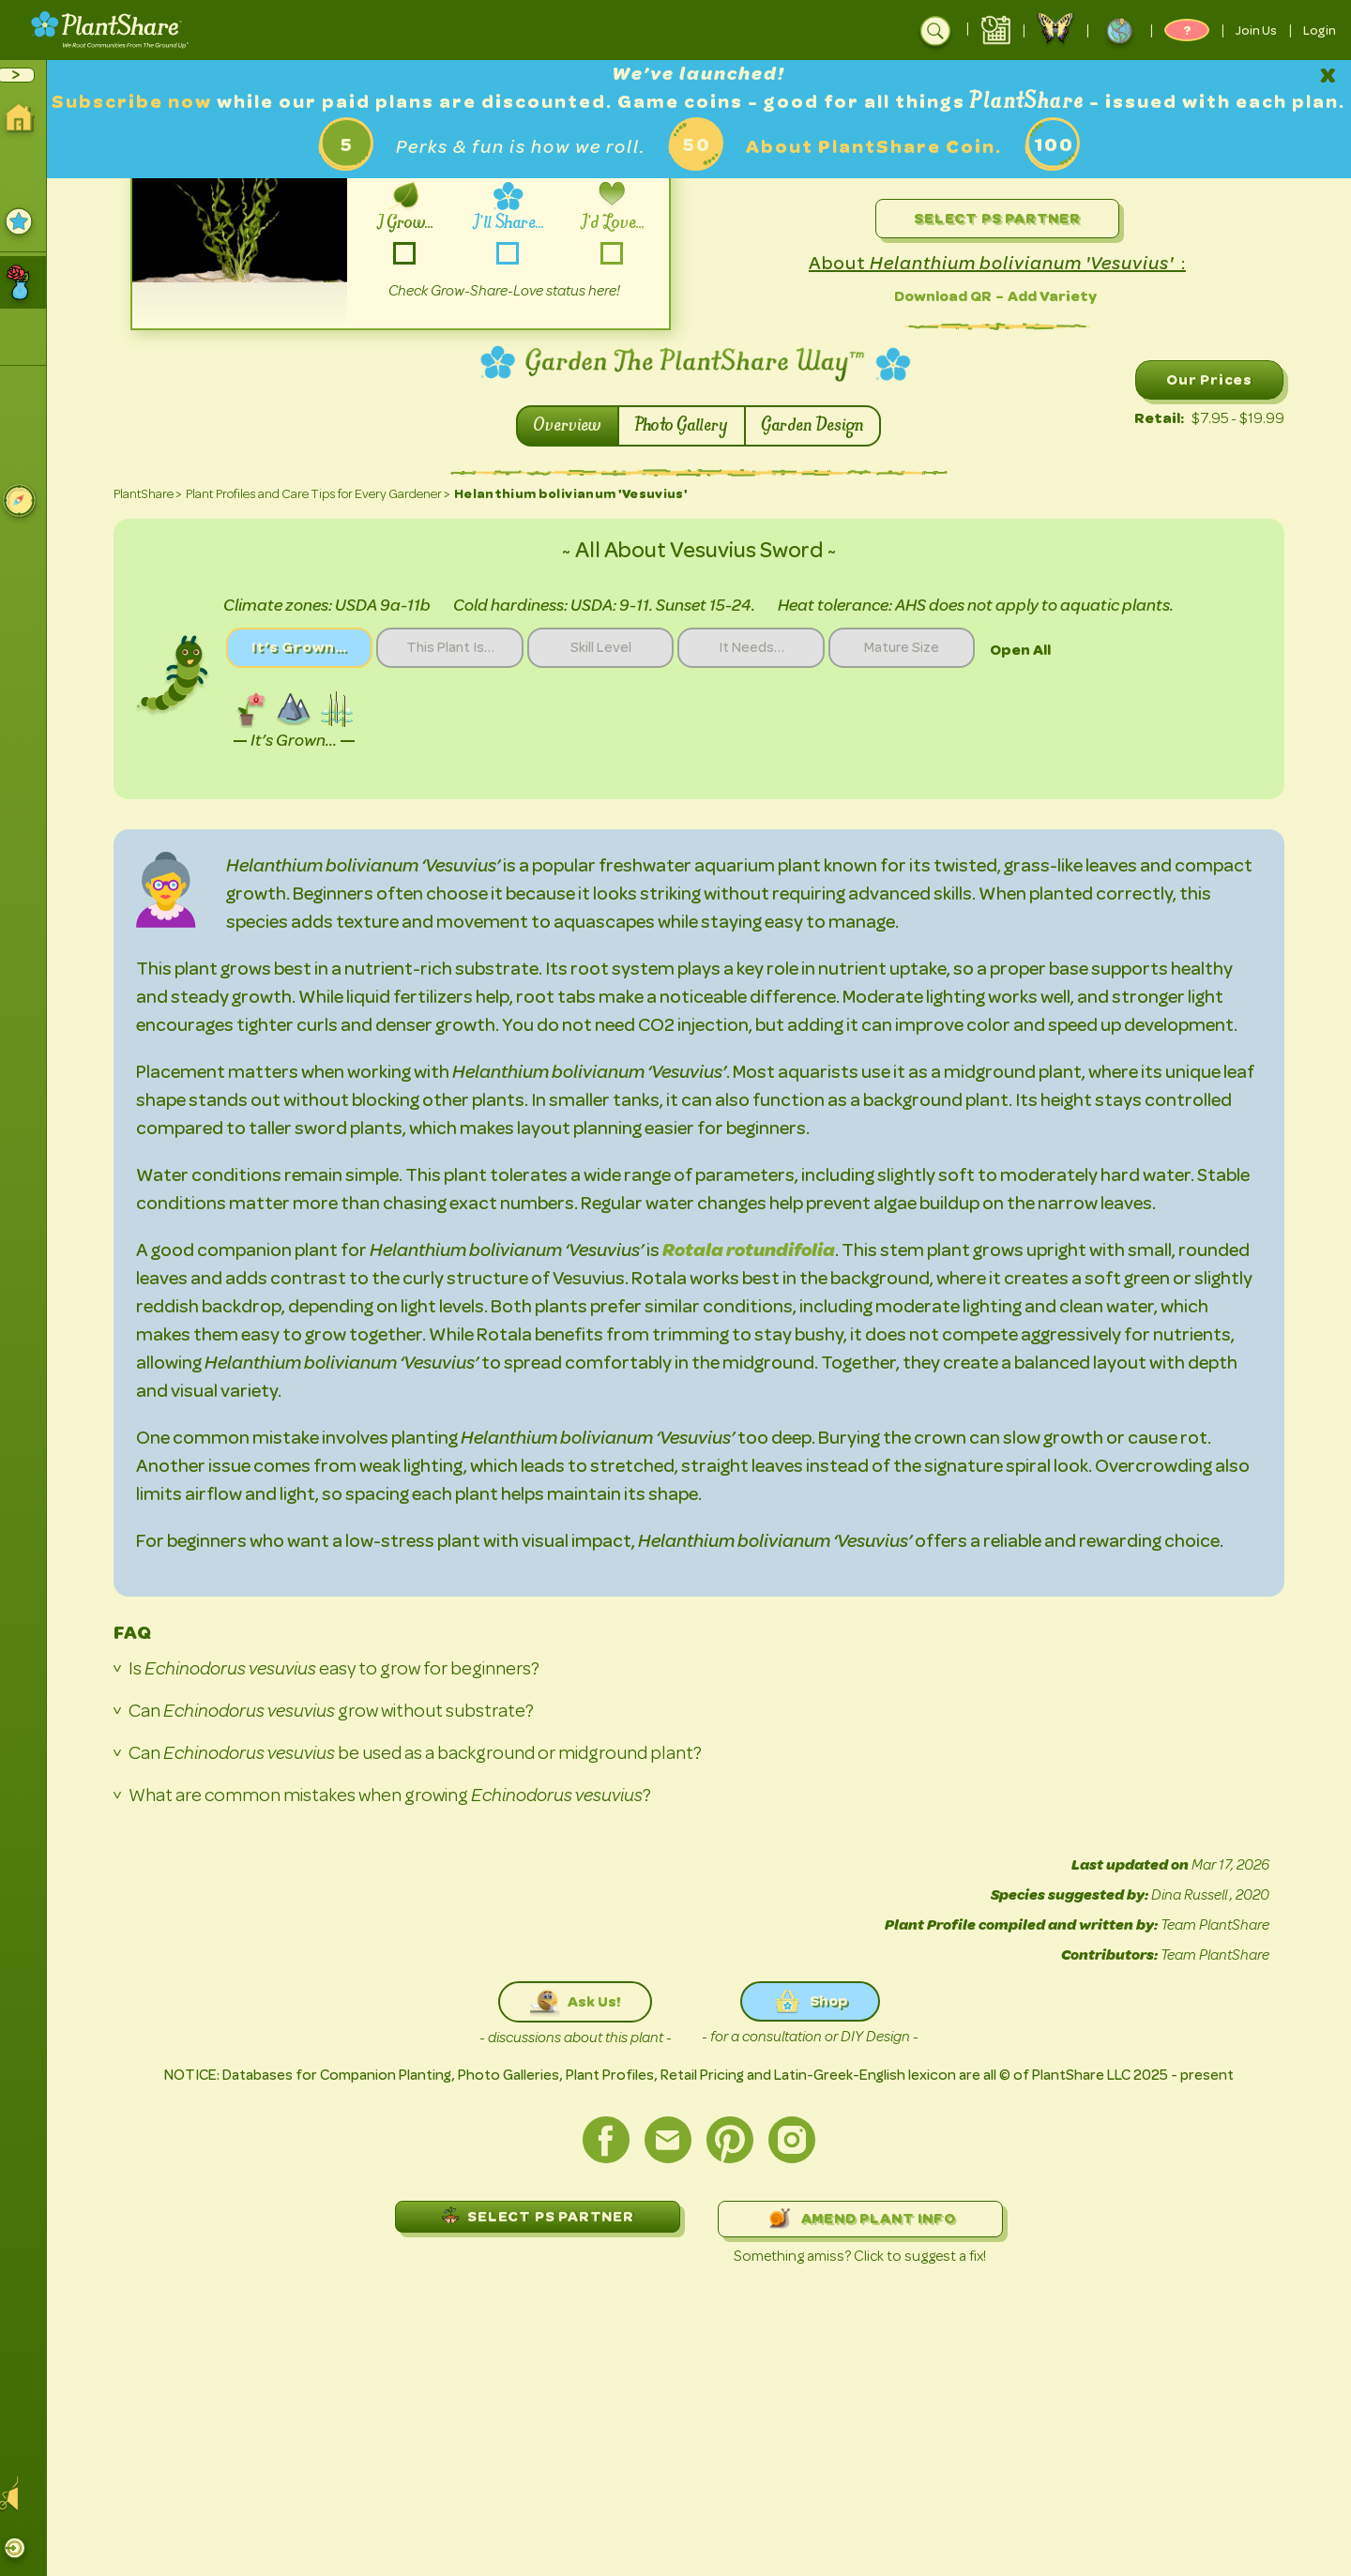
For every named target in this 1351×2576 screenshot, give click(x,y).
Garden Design (820, 426)
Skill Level (615, 648)
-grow (411, 252)
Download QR (949, 296)
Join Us (1256, 30)
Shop (817, 2001)
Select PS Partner (1003, 218)
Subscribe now (170, 102)
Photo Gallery (689, 426)
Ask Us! (583, 2002)
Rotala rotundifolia (755, 1250)
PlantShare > (154, 494)
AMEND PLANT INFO (867, 2219)
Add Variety (1058, 296)
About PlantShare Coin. (880, 175)
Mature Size (924, 648)
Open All (1043, 650)
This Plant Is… (462, 648)
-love (617, 252)
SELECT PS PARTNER (544, 2215)
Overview (575, 426)
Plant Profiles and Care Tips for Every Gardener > (324, 494)
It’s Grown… (308, 648)
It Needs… (769, 648)
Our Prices (1216, 379)
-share (514, 252)
